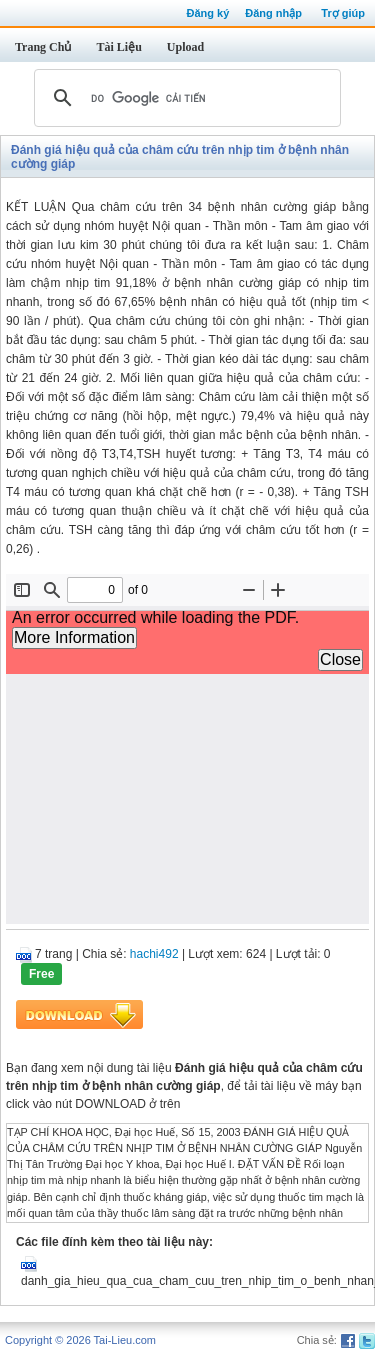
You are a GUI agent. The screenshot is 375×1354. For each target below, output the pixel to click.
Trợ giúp (343, 13)
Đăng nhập (273, 13)
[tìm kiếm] (184, 98)
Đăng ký (207, 13)
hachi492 (154, 954)
